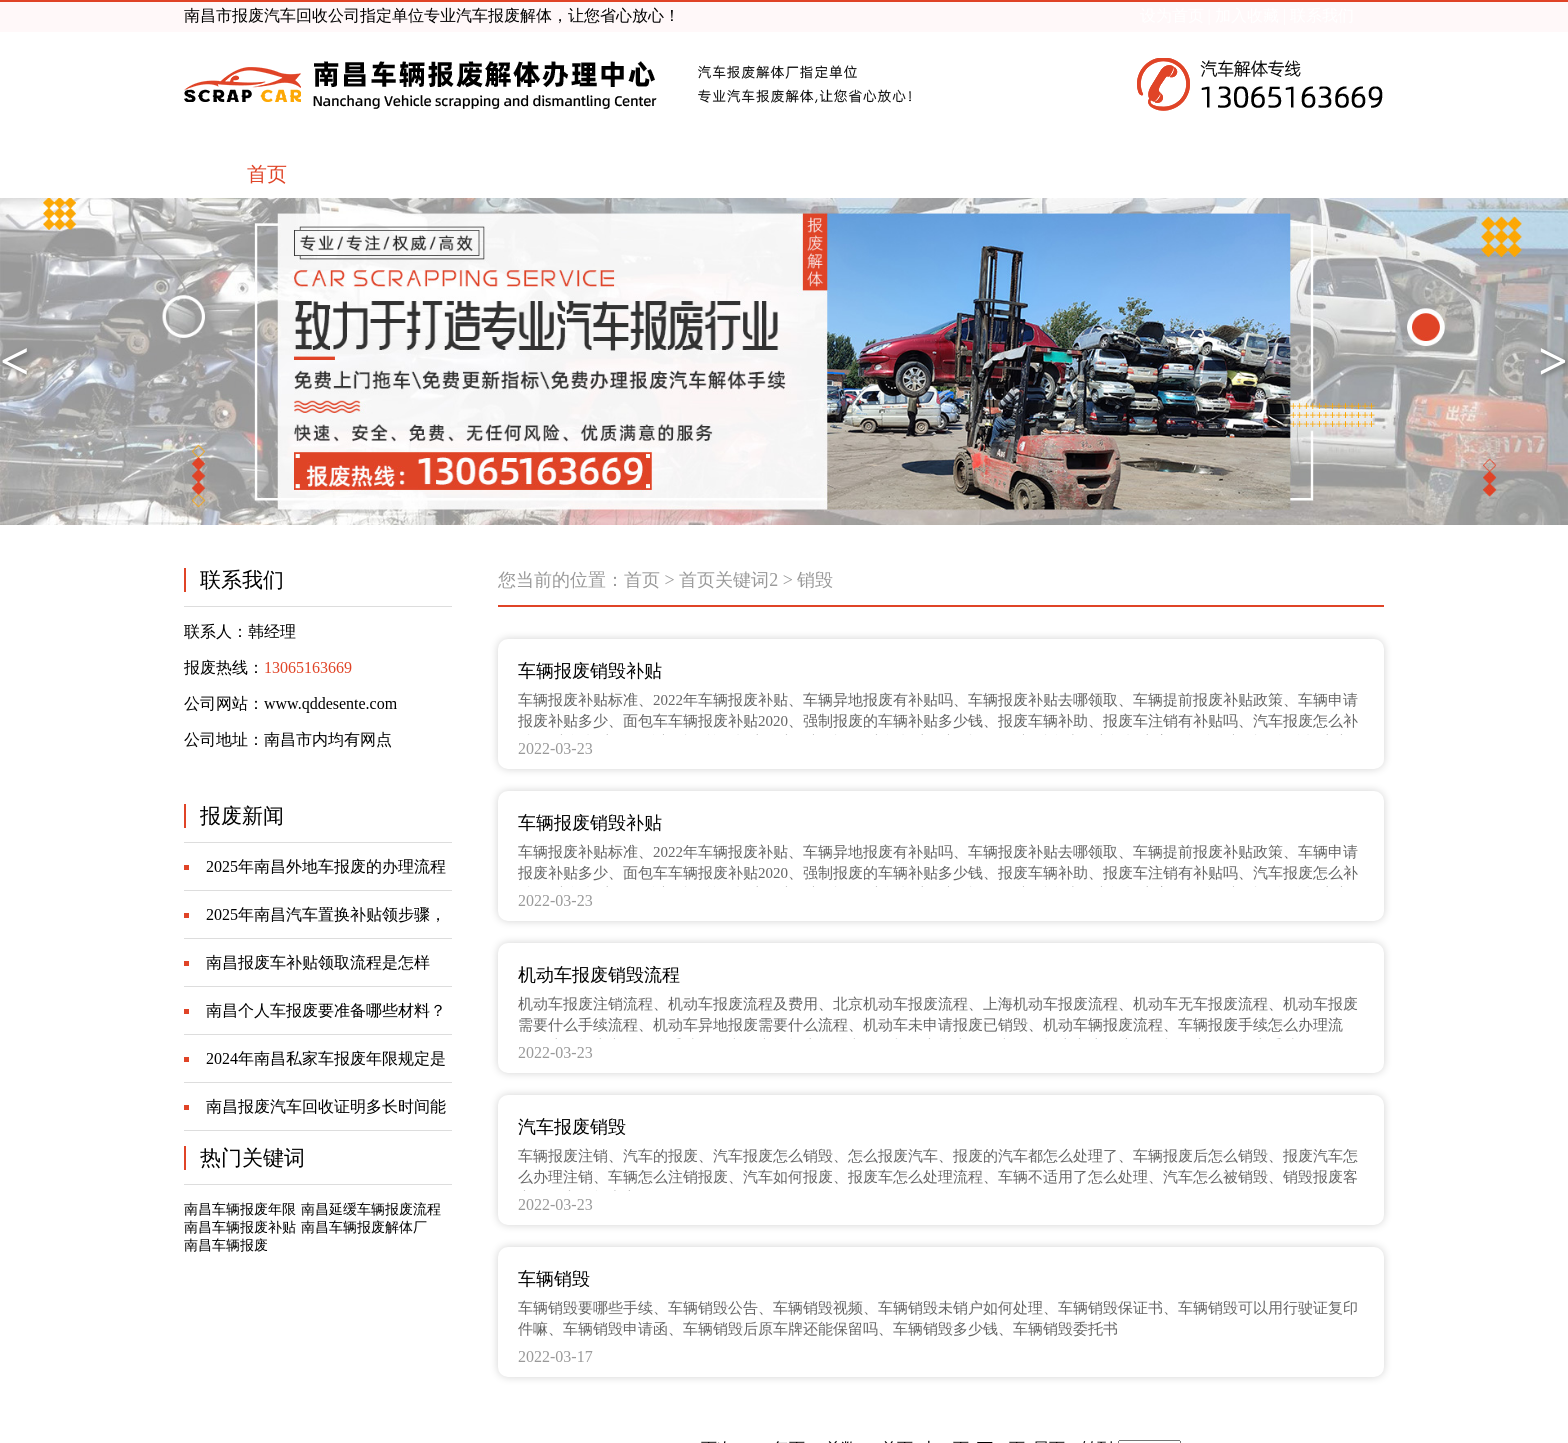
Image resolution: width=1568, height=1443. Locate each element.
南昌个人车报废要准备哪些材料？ (326, 1010)
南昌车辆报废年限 (240, 1209)
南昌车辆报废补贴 (240, 1227)
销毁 (815, 580)
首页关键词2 (728, 580)
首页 (642, 580)
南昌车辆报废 (226, 1245)
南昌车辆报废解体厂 (364, 1227)
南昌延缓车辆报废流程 (371, 1209)
